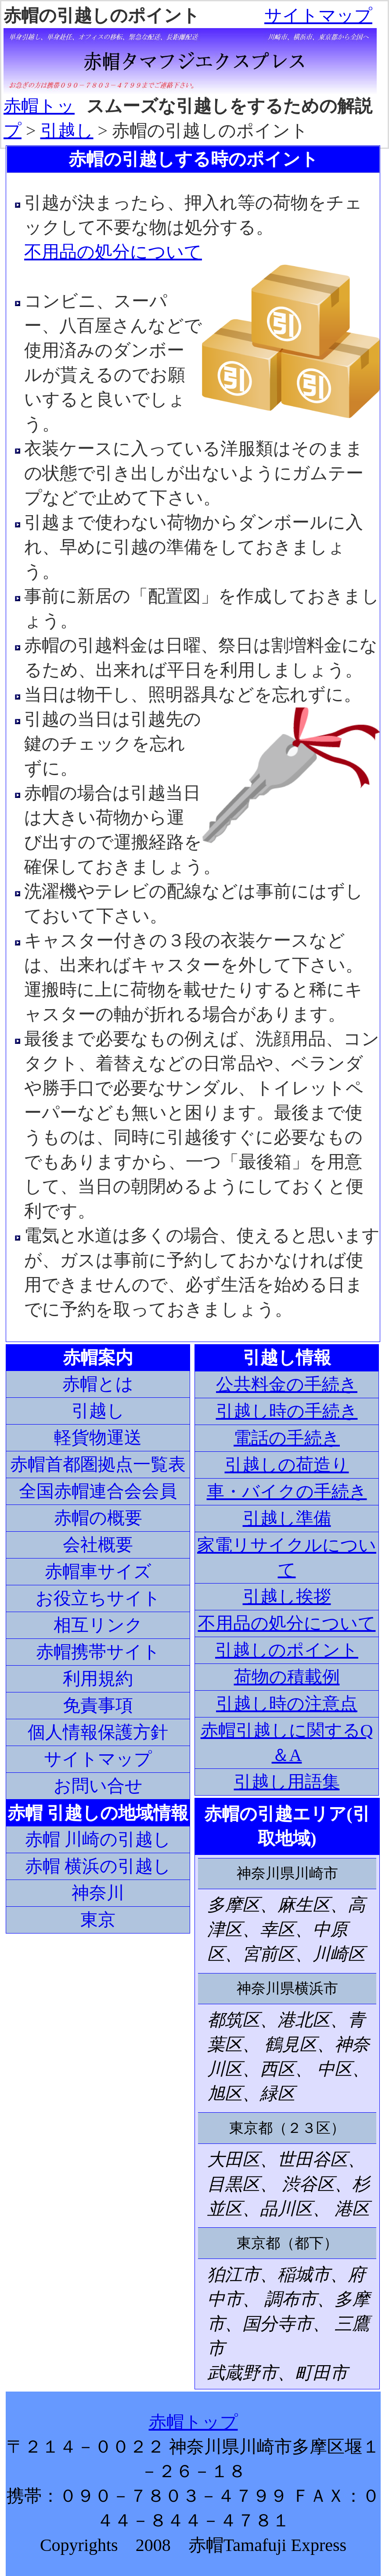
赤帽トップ (193, 2422)
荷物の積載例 (287, 1677)
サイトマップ (318, 15)
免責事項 (98, 1705)
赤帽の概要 (98, 1518)
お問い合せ (98, 1786)
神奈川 (98, 1893)
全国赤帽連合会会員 (98, 1491)
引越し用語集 (287, 1782)
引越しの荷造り (287, 1465)
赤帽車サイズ (98, 1571)
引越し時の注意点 (286, 1704)
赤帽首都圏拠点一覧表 (98, 1464)
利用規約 (98, 1678)
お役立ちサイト (98, 1598)
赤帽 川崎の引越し (98, 1839)
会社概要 (98, 1545)
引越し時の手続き (287, 1411)
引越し (67, 131)
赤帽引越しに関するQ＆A (287, 1743)
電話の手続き (287, 1438)
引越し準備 (287, 1518)
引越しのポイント (286, 1650)
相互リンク (98, 1625)
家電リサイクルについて (286, 1557)
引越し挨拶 (287, 1596)
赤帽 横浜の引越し (98, 1866)
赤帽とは (97, 1384)
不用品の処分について (113, 252)
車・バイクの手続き (287, 1491)
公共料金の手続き (286, 1384)
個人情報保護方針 (98, 1732)
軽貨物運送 (98, 1437)
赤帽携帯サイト (98, 1652)
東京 (97, 1920)
